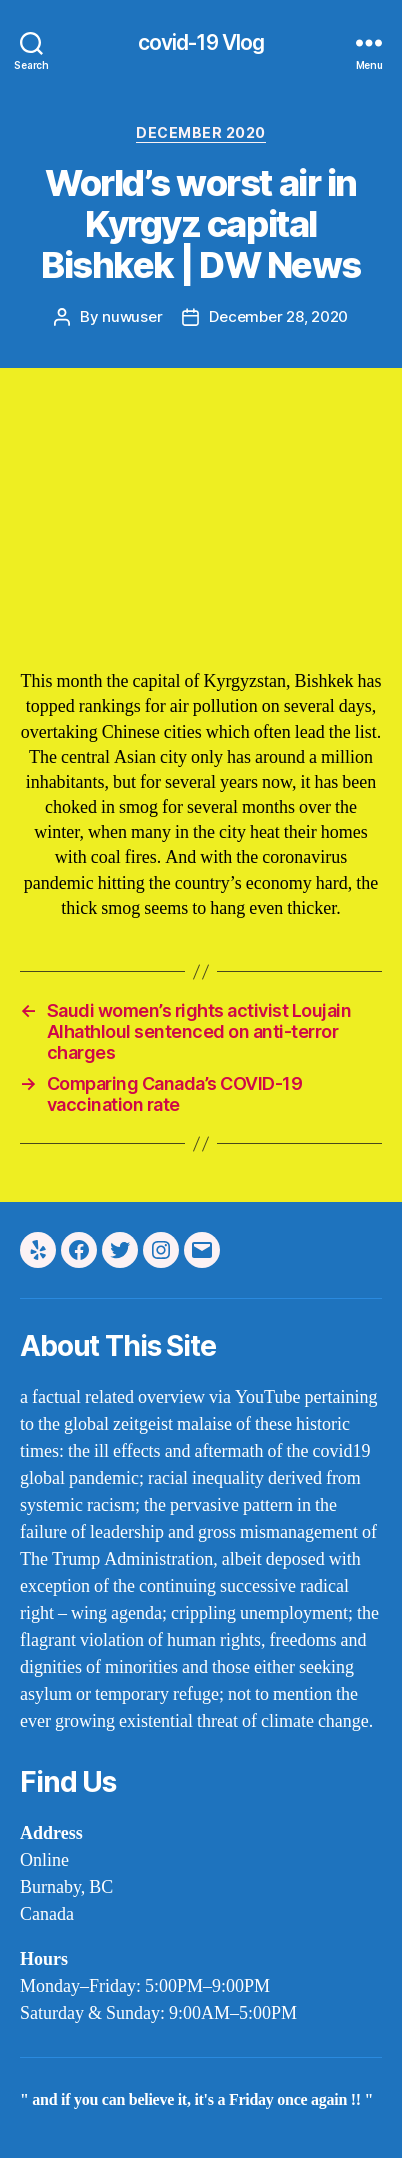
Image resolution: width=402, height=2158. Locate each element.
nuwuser (132, 316)
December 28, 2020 (278, 316)
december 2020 (201, 132)
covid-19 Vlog (201, 42)
